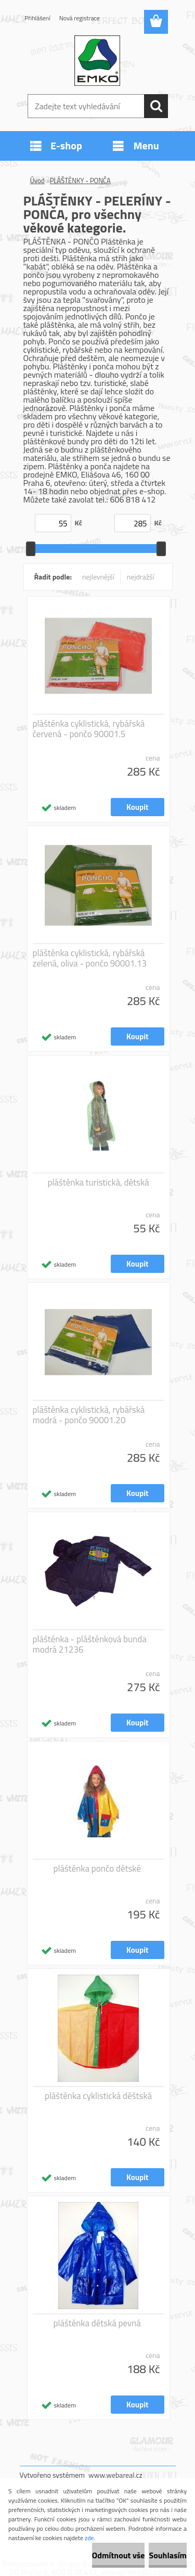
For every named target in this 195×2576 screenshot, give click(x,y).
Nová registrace (79, 18)
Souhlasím (168, 2555)
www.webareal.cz (115, 2474)
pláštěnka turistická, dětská (98, 1182)
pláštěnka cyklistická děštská (98, 2096)
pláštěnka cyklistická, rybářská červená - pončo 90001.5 (89, 728)
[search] (156, 106)
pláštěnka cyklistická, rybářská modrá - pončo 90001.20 (89, 1415)
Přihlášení (37, 18)
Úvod (37, 180)
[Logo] (97, 61)
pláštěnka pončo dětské (97, 1868)
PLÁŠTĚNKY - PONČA (80, 180)
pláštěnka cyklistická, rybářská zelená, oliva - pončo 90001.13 (90, 958)
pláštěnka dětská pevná (97, 2323)
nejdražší (140, 576)
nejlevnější (98, 576)
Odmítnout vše (118, 2555)
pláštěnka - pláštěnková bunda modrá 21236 (90, 1644)
